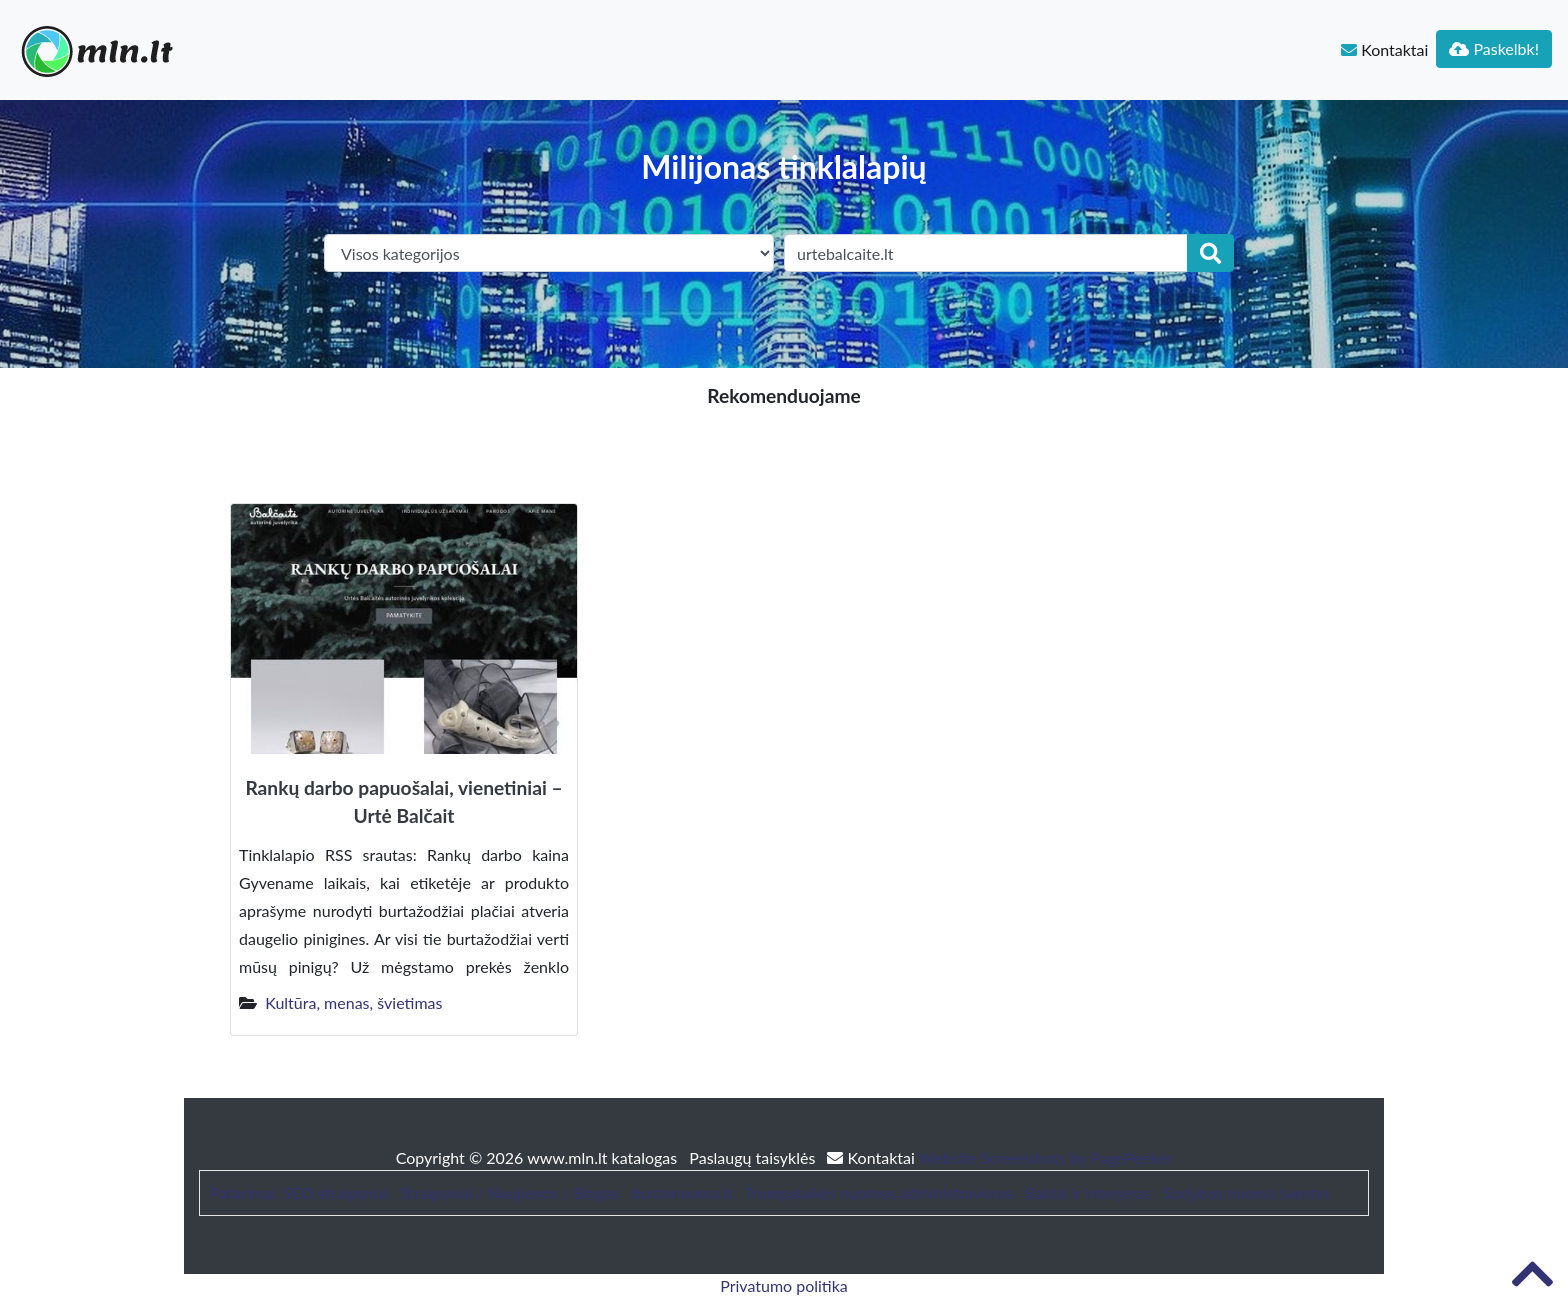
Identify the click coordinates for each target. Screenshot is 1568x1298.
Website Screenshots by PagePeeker (1046, 1157)
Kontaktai (1384, 49)
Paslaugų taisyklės (754, 1157)
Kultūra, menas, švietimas (353, 1002)
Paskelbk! (1494, 48)
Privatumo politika (784, 1285)
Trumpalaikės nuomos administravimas (879, 1192)
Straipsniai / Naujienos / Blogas (510, 1192)
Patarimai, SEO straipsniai (299, 1192)
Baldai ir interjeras (1088, 1192)
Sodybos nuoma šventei (1246, 1192)
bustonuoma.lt (682, 1192)
